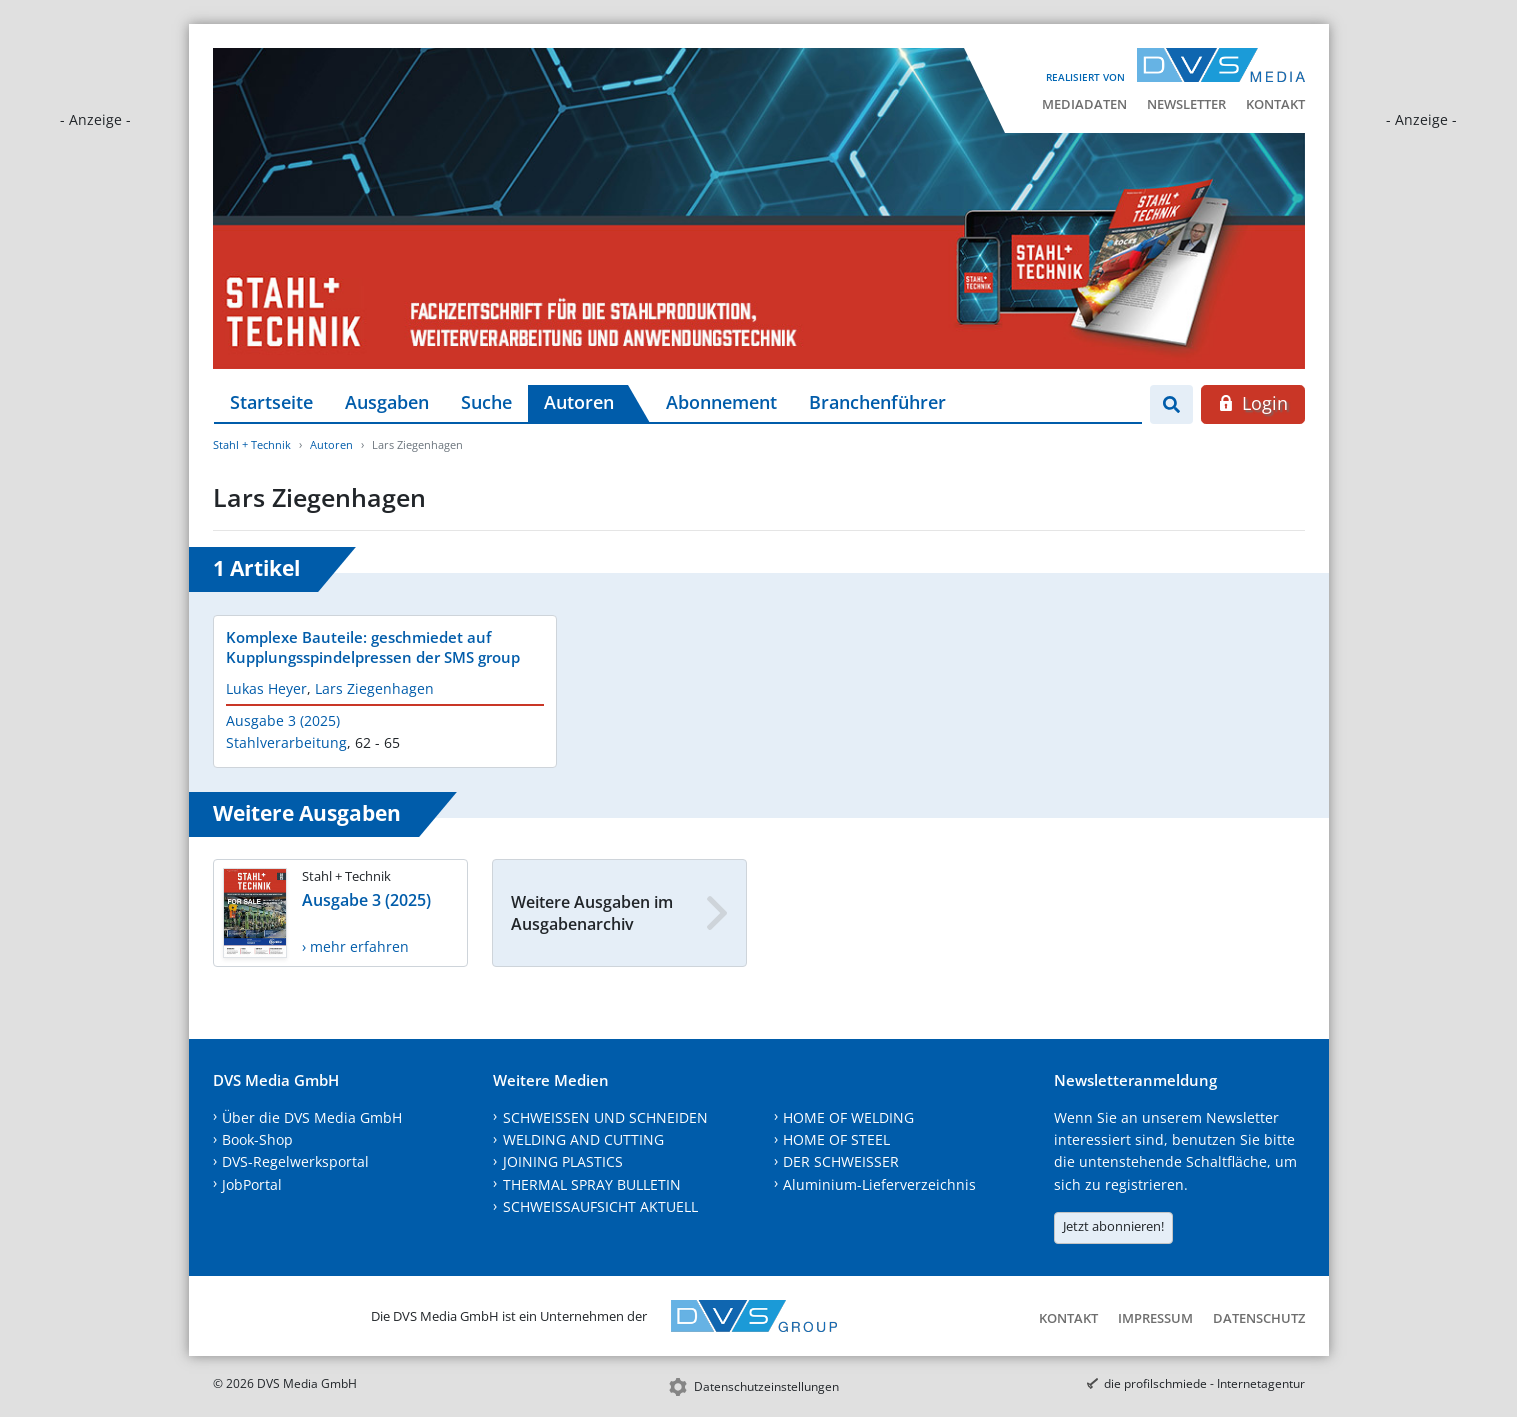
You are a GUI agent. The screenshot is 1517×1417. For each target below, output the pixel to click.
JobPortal (252, 1184)
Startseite (271, 402)
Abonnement (721, 402)
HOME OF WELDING (848, 1117)
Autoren (579, 402)
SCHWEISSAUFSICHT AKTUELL (600, 1206)
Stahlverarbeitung (286, 742)
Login (1252, 403)
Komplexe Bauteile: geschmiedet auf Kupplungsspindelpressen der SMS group (373, 647)
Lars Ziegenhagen (374, 688)
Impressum (1155, 1318)
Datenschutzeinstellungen (766, 1386)
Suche (486, 402)
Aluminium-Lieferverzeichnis (879, 1184)
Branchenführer (877, 402)
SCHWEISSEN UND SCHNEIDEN (605, 1117)
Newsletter (1186, 104)
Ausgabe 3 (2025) (283, 720)
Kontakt (1275, 104)
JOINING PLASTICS (563, 1161)
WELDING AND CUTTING (583, 1139)
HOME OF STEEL (836, 1139)
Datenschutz (1259, 1318)
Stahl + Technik (252, 444)
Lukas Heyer (266, 688)
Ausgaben (387, 402)
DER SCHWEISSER (841, 1161)
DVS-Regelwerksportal (295, 1161)
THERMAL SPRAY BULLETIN (592, 1184)
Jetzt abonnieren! (1113, 1226)
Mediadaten (1084, 104)
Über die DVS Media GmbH (312, 1117)
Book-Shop (257, 1139)
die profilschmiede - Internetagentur (1204, 1383)
